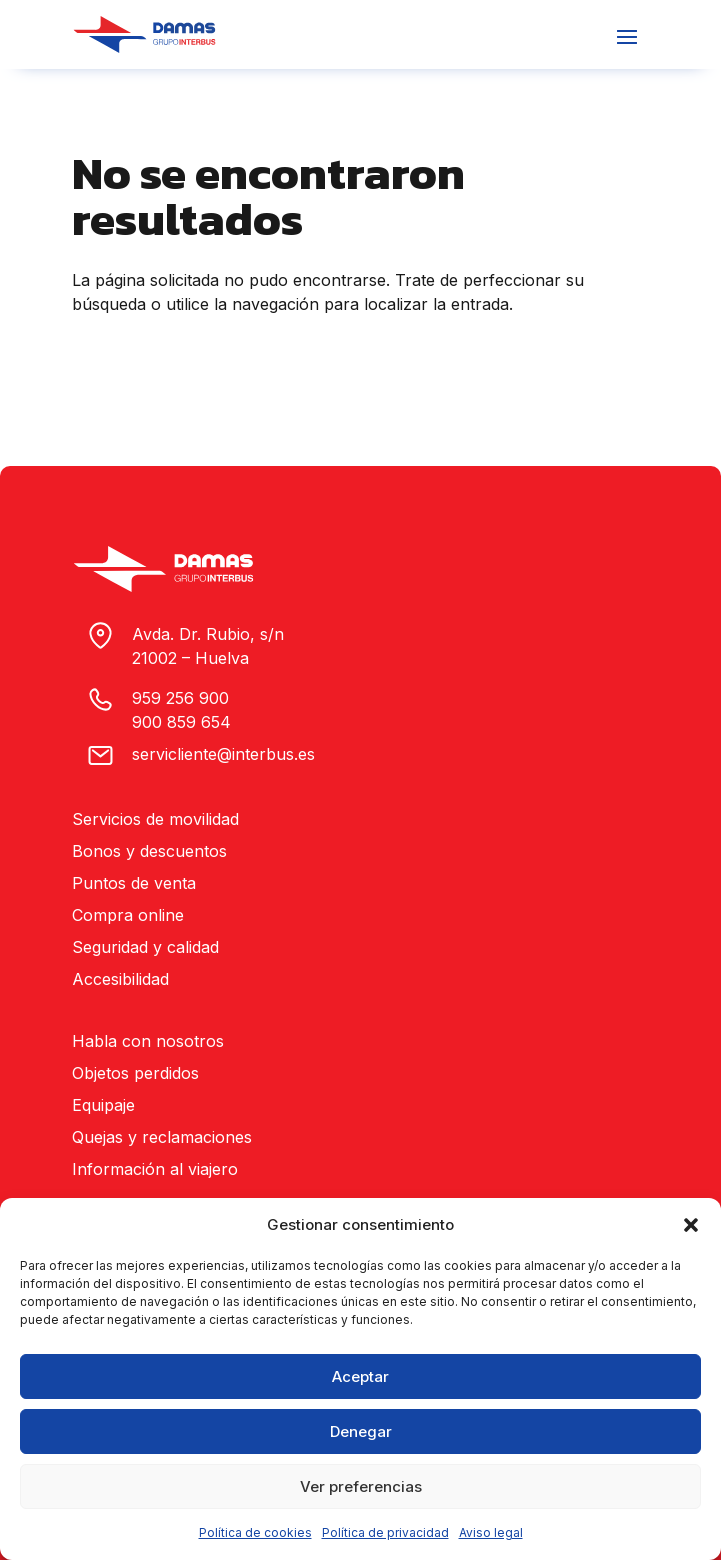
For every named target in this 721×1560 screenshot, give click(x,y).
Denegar (361, 1431)
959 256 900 (180, 698)
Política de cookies (255, 1532)
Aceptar (360, 1376)
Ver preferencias (361, 1486)
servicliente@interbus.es (223, 754)
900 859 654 (181, 722)
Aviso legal (491, 1532)
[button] (691, 1225)
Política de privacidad (385, 1532)
